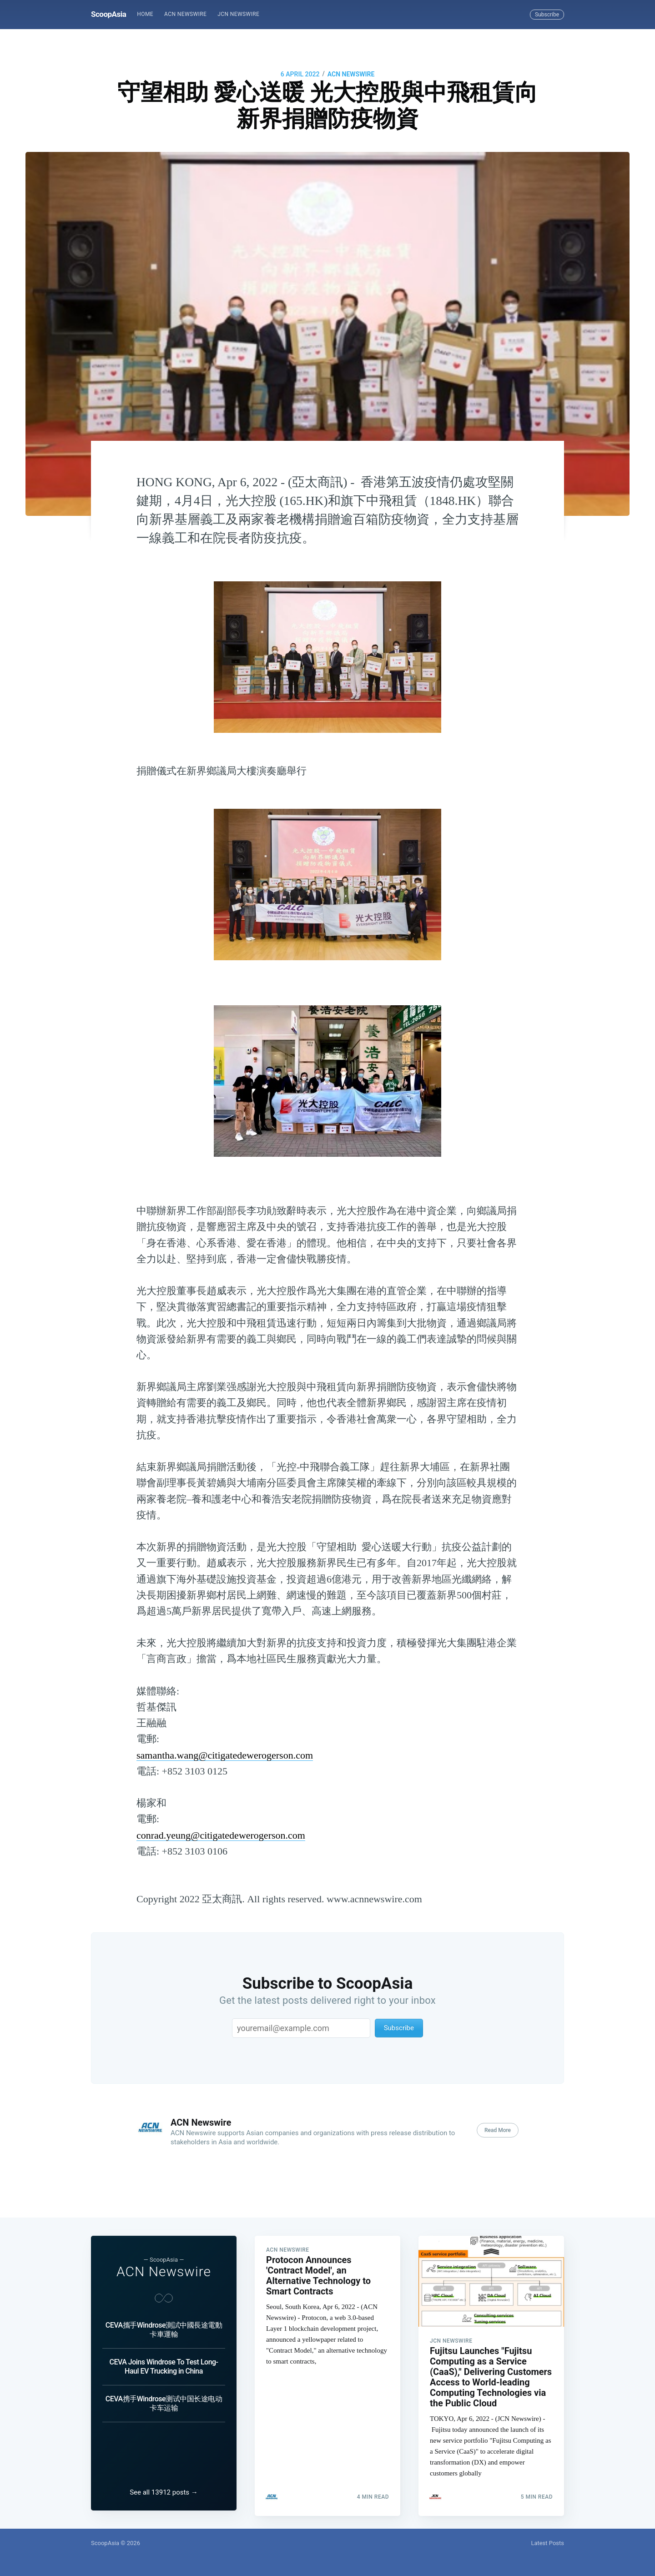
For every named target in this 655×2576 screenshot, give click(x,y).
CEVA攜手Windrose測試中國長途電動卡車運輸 (164, 2325)
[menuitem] (145, 14)
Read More (497, 2130)
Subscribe (547, 14)
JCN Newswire (238, 14)
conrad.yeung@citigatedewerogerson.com (220, 1835)
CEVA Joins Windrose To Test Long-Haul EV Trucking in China (163, 2361)
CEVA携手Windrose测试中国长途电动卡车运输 (164, 2398)
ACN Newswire (185, 14)
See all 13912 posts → (164, 2492)
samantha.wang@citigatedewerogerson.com (224, 1755)
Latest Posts (547, 2543)
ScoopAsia (108, 14)
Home (145, 14)
